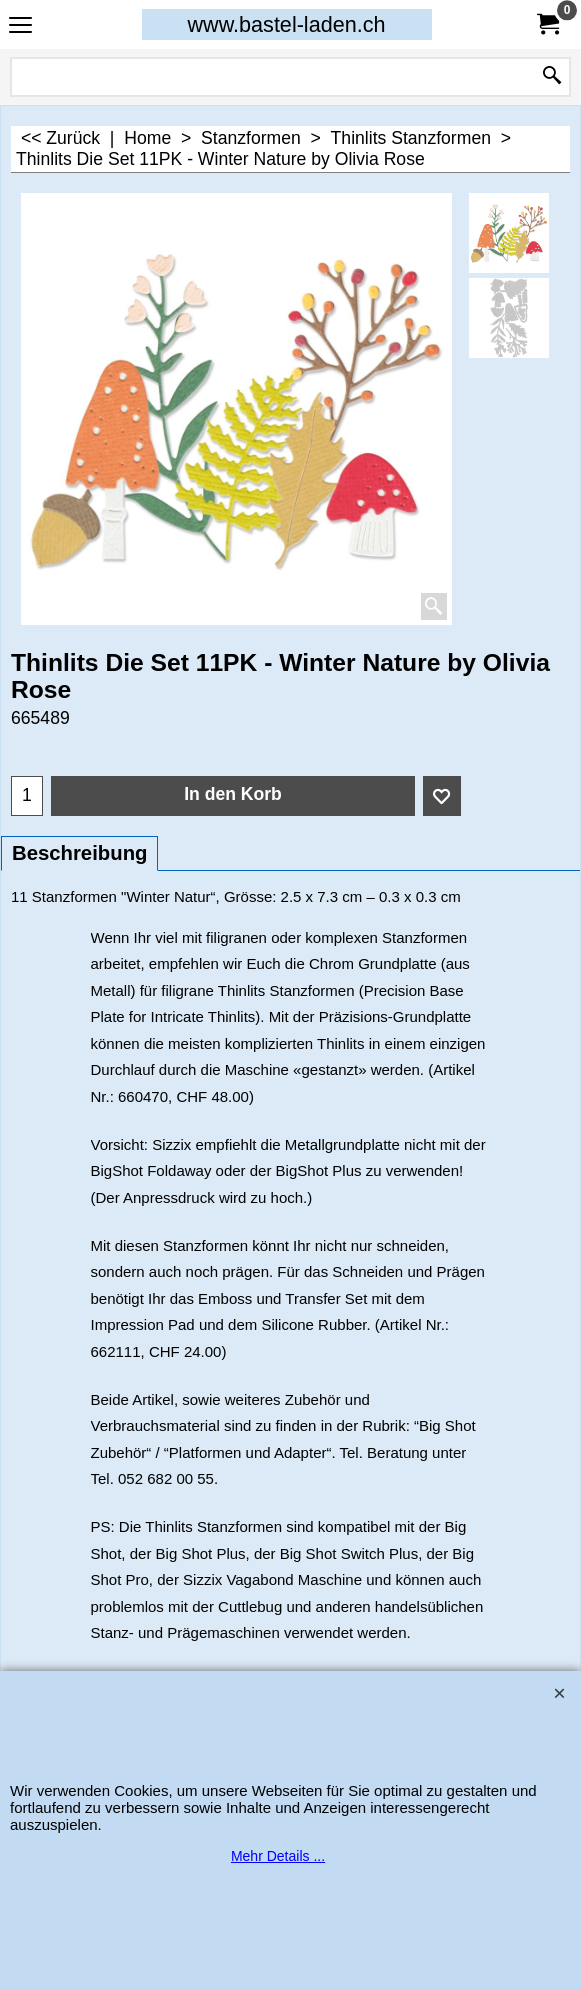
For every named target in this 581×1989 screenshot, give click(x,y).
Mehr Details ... (278, 1856)
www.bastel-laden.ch (286, 24)
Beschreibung (79, 853)
